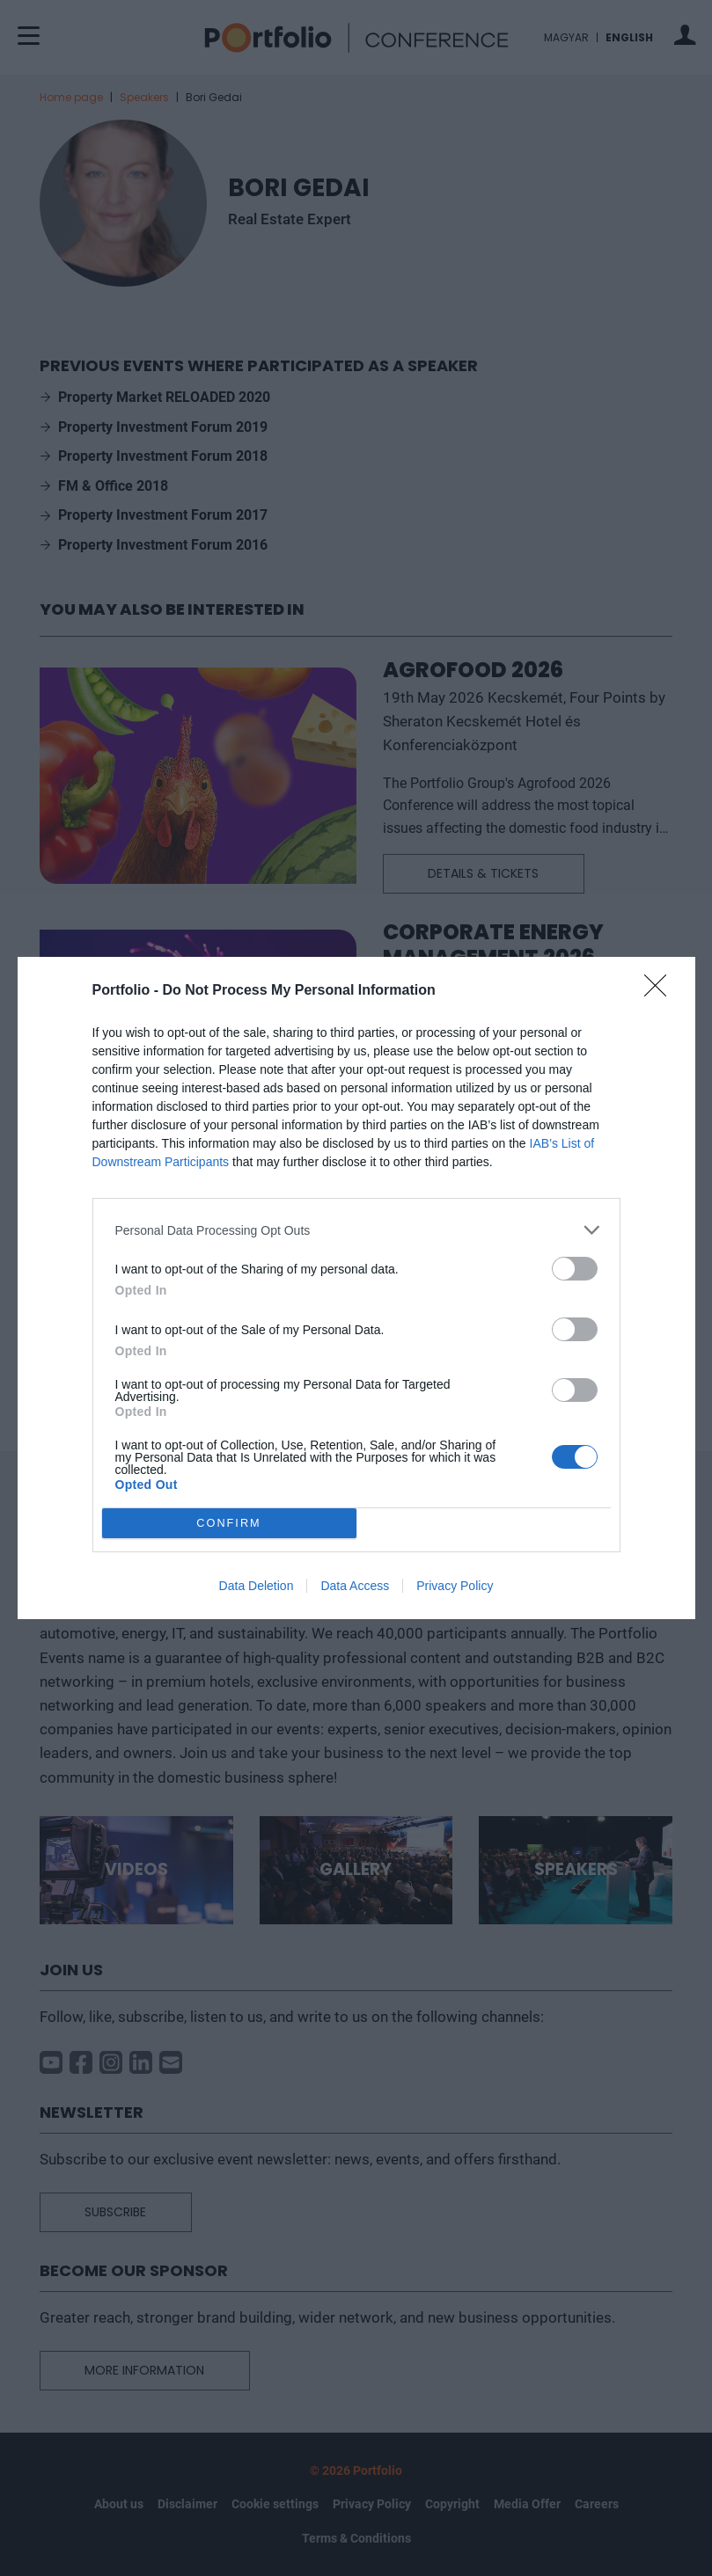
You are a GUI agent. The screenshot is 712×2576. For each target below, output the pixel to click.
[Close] (661, 991)
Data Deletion (256, 1586)
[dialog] (356, 1288)
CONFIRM (229, 1523)
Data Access (354, 1586)
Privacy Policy (454, 1586)
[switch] (575, 1269)
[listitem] (356, 1230)
